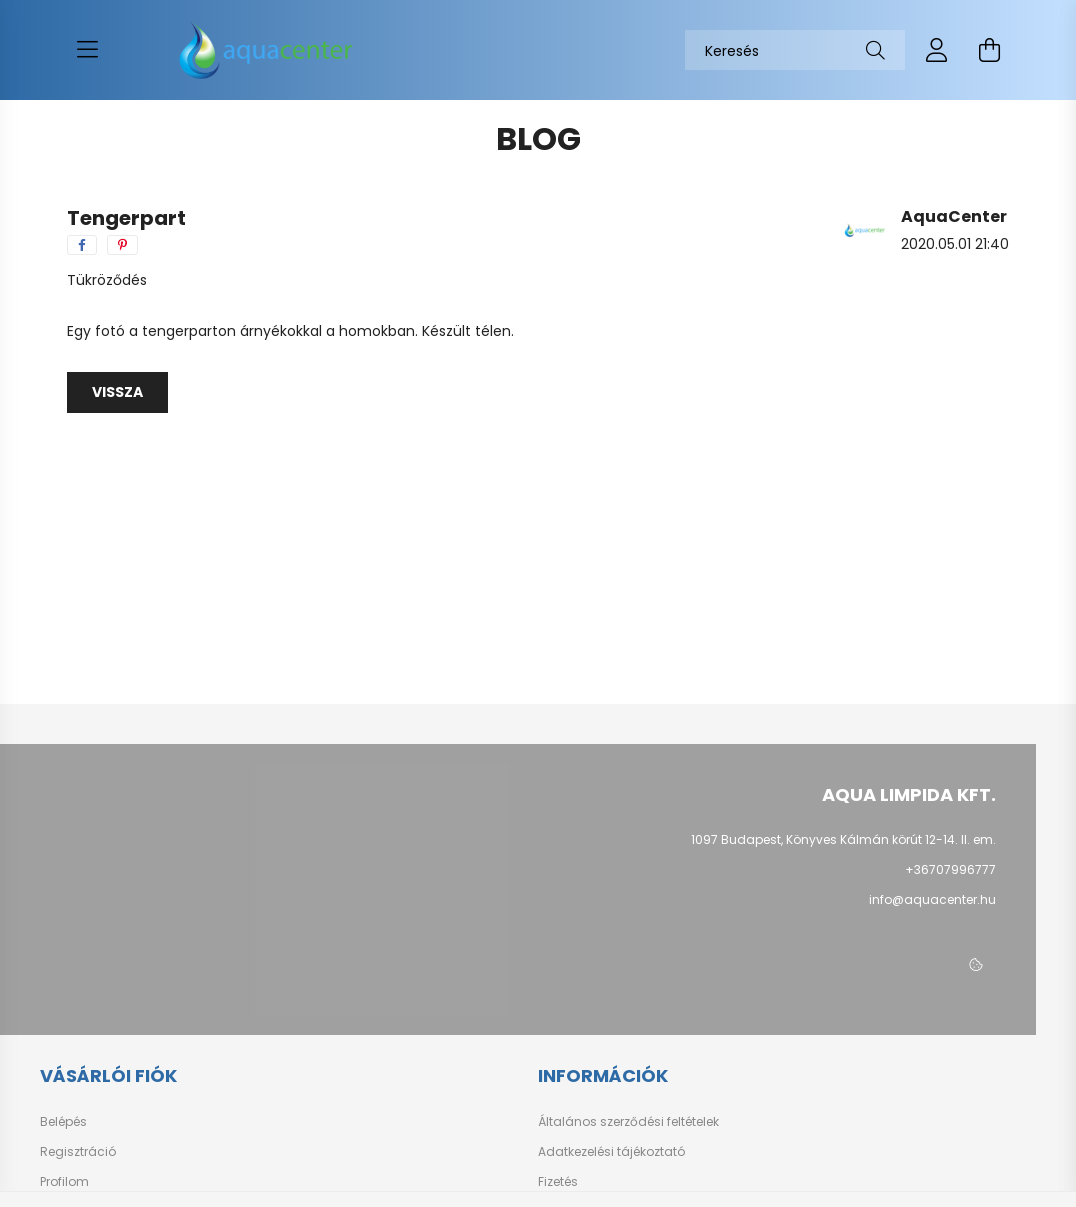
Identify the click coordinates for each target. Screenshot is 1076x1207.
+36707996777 (950, 869)
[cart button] (989, 50)
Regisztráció (78, 1152)
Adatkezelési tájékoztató (611, 1152)
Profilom (64, 1182)
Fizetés (558, 1182)
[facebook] (82, 245)
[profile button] (937, 50)
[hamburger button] (87, 50)
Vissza (117, 392)
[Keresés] (795, 50)
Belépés (63, 1122)
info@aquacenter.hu (932, 899)
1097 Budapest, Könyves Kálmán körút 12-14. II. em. (843, 839)
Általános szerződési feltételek (628, 1122)
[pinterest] (122, 245)
